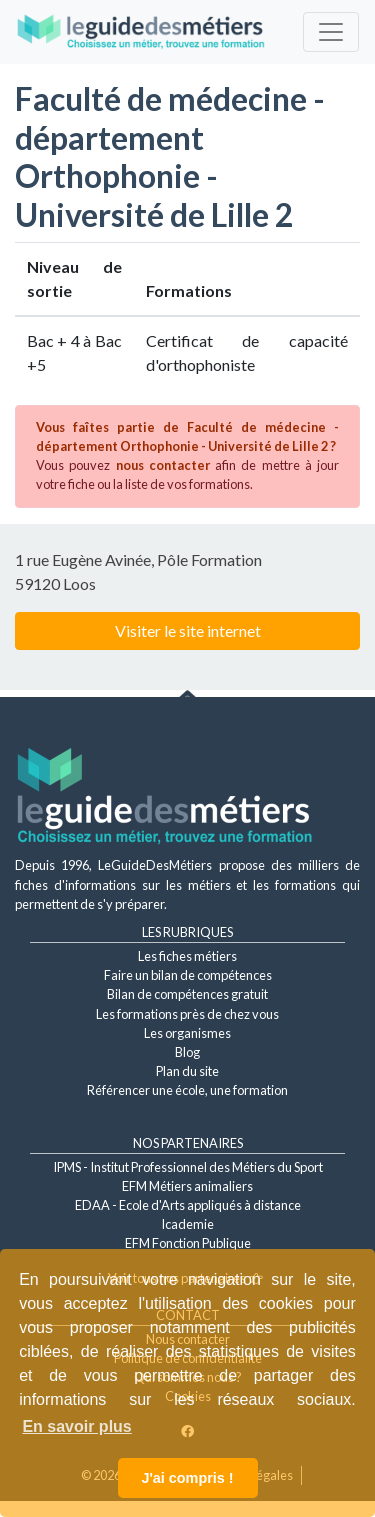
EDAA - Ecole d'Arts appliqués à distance (188, 1205)
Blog (187, 1052)
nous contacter (163, 465)
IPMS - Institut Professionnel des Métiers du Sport (188, 1167)
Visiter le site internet (188, 630)
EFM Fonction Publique (188, 1243)
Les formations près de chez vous (187, 1014)
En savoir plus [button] (76, 1426)
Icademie (187, 1224)
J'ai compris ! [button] (187, 1478)
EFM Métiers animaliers (187, 1186)
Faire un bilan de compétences (188, 975)
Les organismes (187, 1033)
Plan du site (187, 1071)
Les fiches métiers (187, 956)
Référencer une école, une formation (187, 1090)
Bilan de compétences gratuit (187, 994)
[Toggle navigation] (331, 32)
